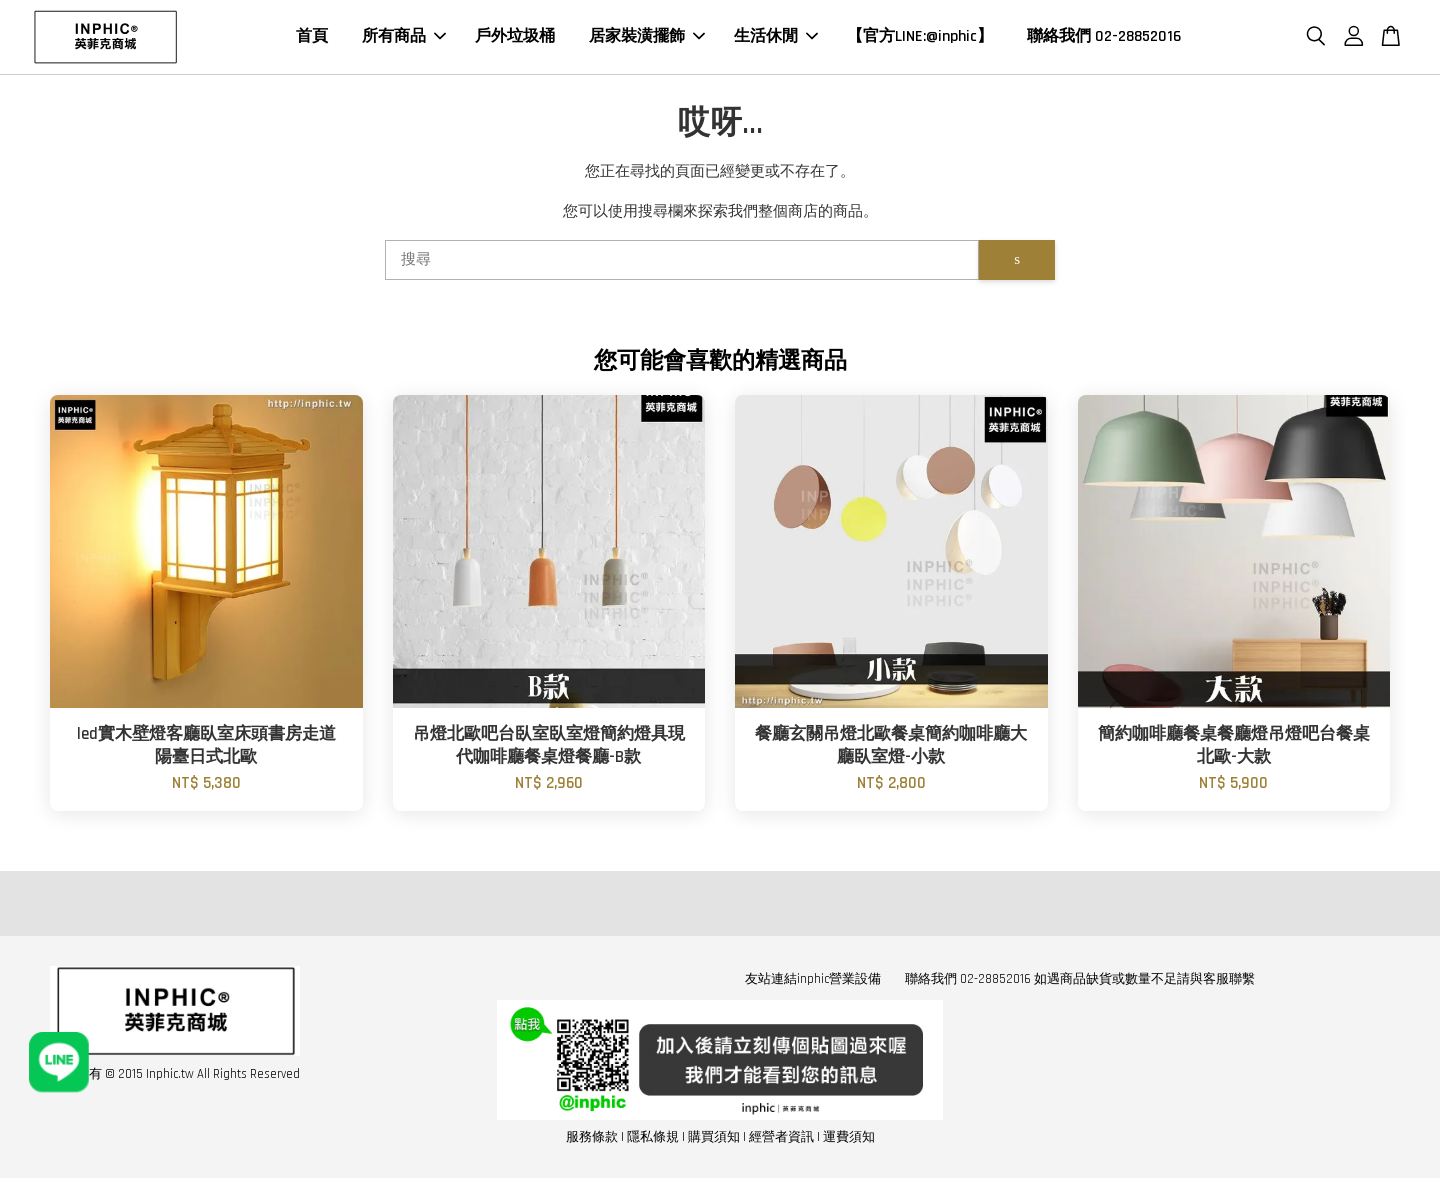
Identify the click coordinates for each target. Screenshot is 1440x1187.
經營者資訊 (781, 1140)
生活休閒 (776, 38)
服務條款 (592, 1140)
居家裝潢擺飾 (647, 38)
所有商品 (404, 38)
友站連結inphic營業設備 (813, 982)
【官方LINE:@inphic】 (920, 38)
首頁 (312, 38)
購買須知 (714, 1140)
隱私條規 (653, 1140)
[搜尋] (682, 263)
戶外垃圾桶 (515, 38)
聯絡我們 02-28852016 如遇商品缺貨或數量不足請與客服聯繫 (1080, 982)
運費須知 (849, 1140)
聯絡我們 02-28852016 (1104, 38)
